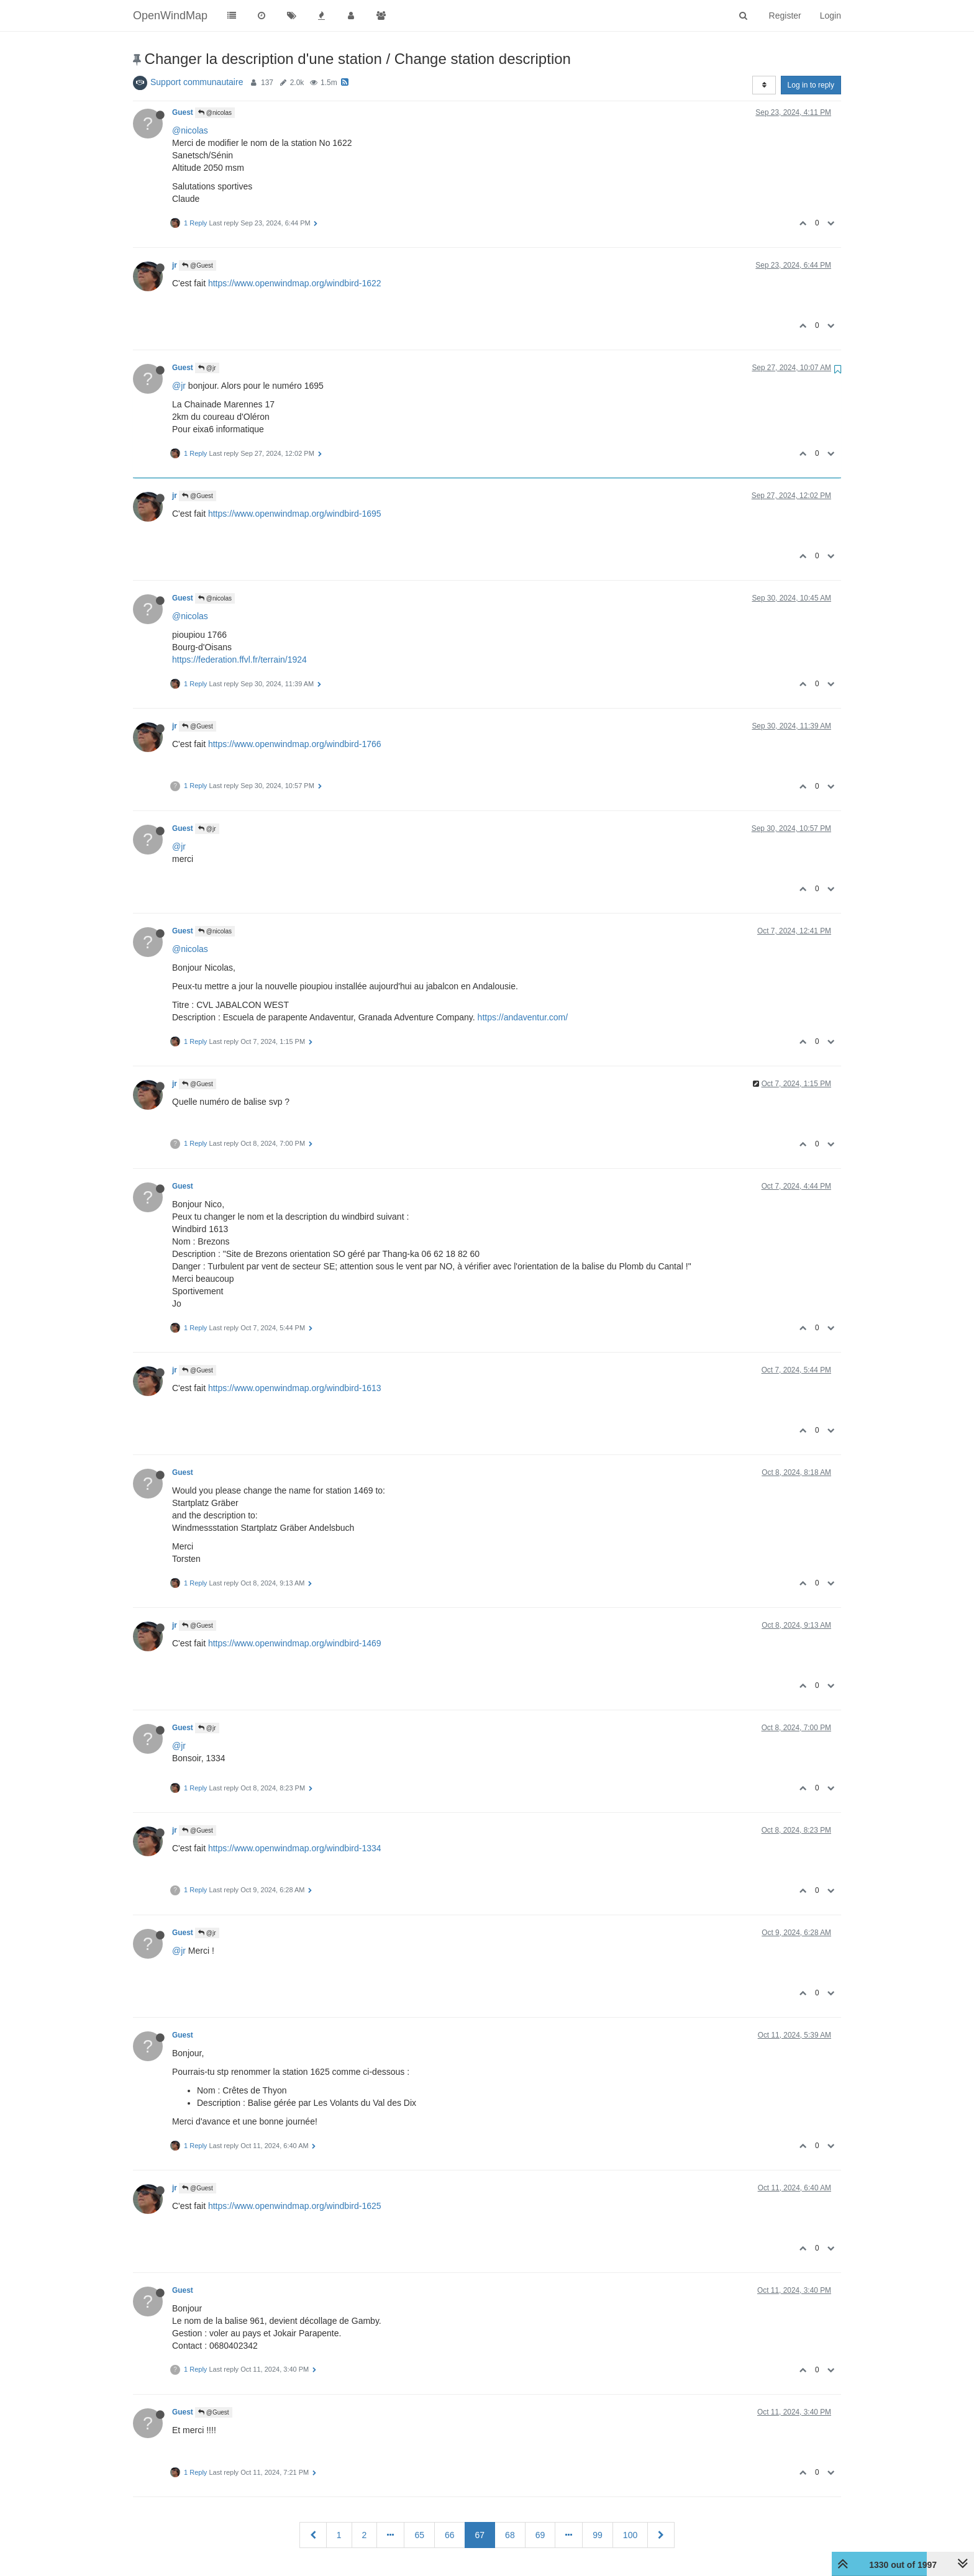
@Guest (197, 265)
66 (450, 2535)
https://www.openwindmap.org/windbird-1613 (294, 1388)
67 (480, 2535)
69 (540, 2535)
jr (174, 265)
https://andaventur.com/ (523, 1017)
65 (419, 2535)
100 (630, 2535)
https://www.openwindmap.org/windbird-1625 (294, 2206)
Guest (182, 112)
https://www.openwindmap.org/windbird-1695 (294, 514)
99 (598, 2535)
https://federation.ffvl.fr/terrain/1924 (239, 659)
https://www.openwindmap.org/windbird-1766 (294, 744)
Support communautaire (196, 82)
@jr (207, 368)
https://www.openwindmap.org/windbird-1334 (294, 1848)
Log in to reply (811, 85)
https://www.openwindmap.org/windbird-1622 (294, 283)
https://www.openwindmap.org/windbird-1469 (294, 1643)
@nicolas (215, 112)
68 (510, 2535)
